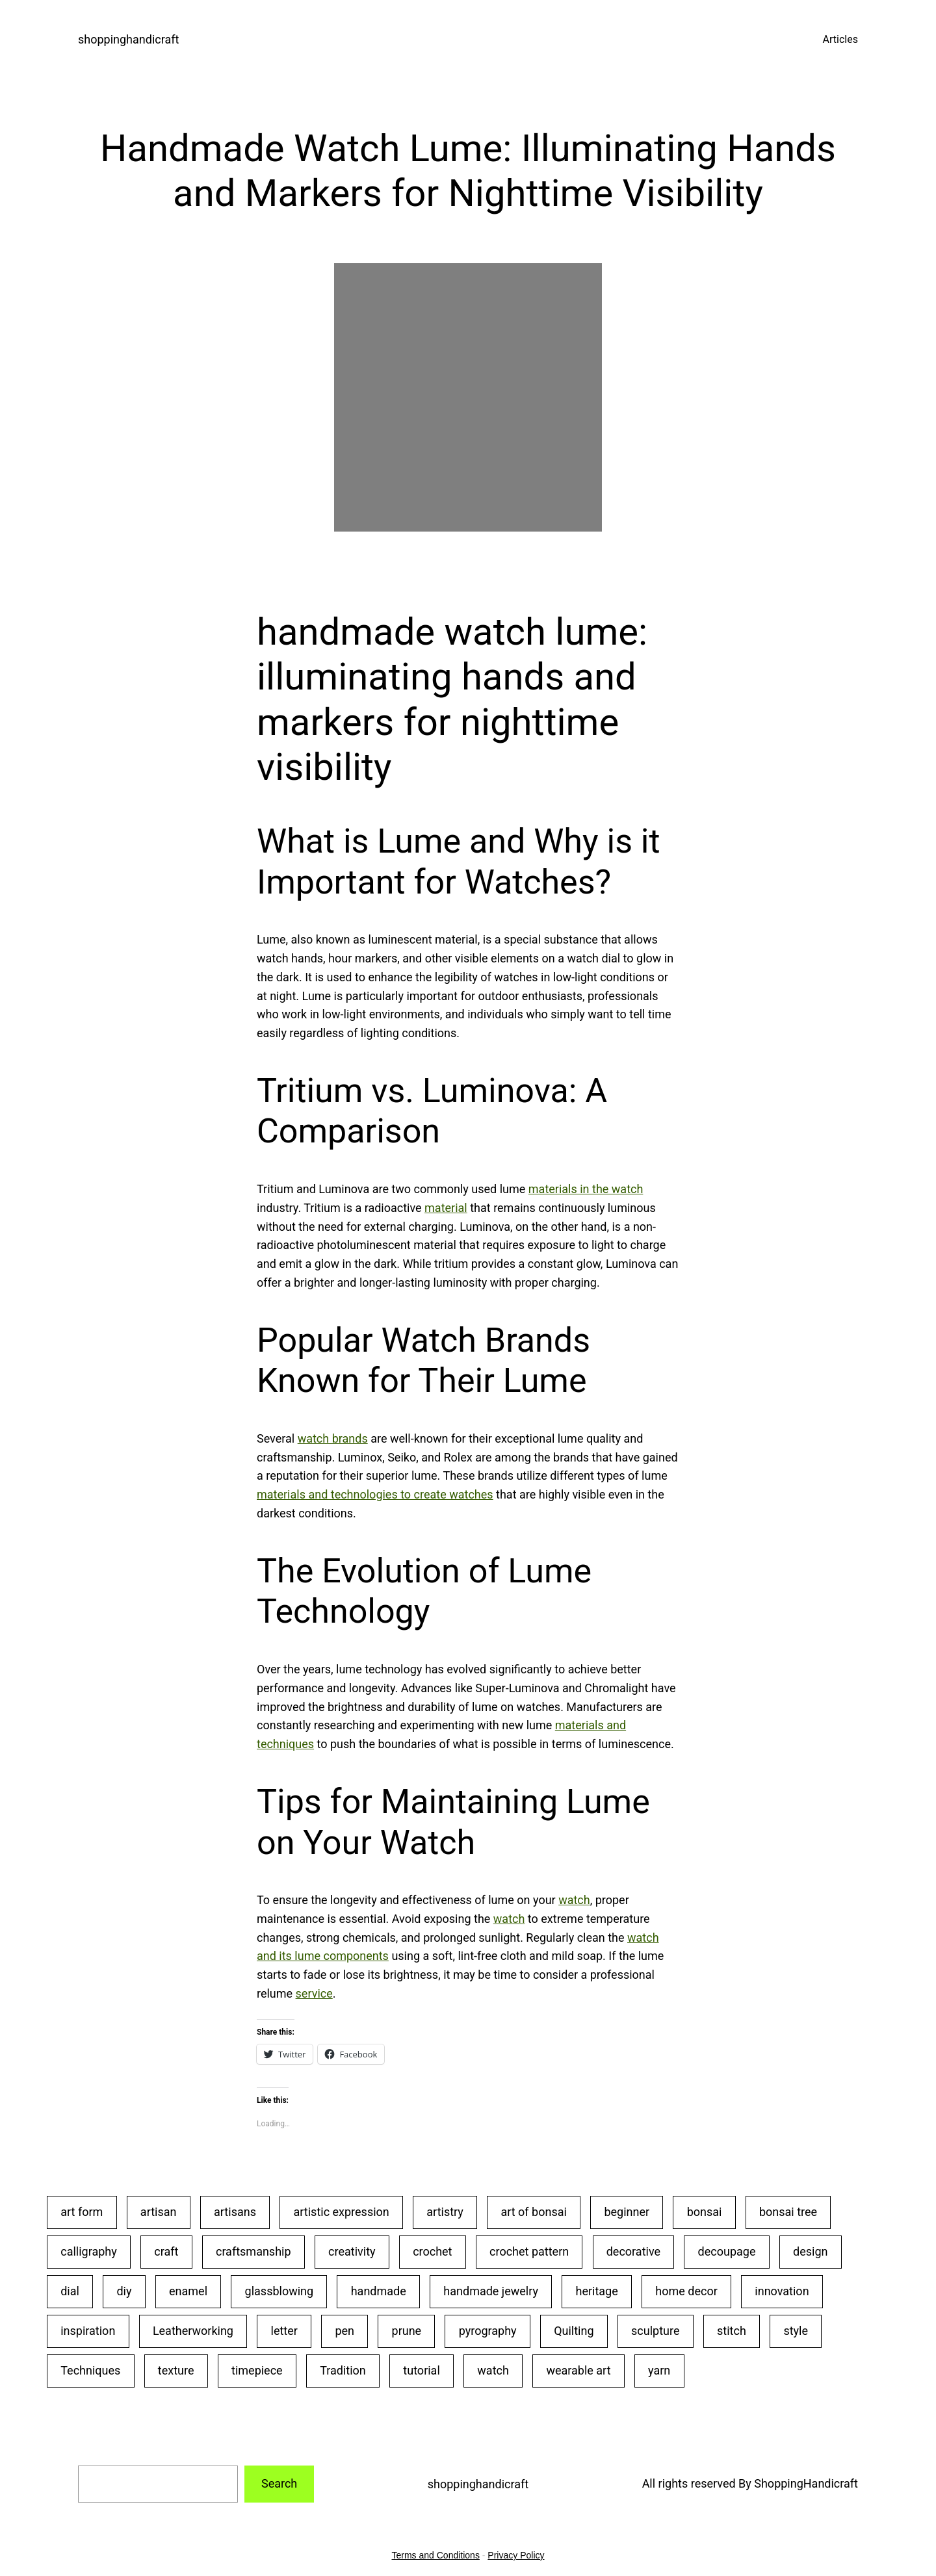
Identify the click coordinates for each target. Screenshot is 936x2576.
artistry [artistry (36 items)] (444, 2212)
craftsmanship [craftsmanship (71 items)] (253, 2251)
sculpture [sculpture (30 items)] (655, 2331)
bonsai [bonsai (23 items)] (704, 2212)
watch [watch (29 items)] (493, 2370)
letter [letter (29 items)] (284, 2331)
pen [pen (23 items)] (344, 2331)
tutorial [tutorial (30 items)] (421, 2370)
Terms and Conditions (436, 2555)
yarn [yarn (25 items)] (659, 2370)
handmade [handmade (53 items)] (378, 2291)
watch (574, 1900)
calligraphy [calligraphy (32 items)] (88, 2251)
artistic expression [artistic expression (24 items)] (341, 2212)
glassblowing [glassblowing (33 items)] (279, 2291)
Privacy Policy (516, 2555)
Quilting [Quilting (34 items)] (573, 2331)
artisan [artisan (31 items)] (158, 2212)
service (314, 1993)
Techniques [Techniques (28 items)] (90, 2370)
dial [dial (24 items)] (69, 2291)
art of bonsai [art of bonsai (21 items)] (533, 2212)
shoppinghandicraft (128, 39)
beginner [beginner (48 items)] (626, 2212)
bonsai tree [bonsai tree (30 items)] (788, 2212)
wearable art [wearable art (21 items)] (578, 2370)
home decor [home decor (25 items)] (686, 2291)
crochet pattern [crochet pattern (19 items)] (529, 2251)
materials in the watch (586, 1189)
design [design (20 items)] (810, 2251)
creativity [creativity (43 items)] (351, 2251)
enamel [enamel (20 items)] (188, 2291)
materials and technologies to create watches (375, 1494)
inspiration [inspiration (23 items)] (87, 2331)
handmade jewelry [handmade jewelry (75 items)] (490, 2291)
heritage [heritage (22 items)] (596, 2291)
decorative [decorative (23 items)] (633, 2251)
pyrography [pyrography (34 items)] (488, 2331)
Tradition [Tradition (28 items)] (343, 2370)
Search (279, 2483)
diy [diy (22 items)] (123, 2291)
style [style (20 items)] (795, 2331)
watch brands (333, 1438)
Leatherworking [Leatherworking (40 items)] (193, 2331)
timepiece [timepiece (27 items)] (257, 2370)
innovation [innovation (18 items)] (782, 2291)
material (445, 1208)
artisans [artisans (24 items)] (235, 2212)
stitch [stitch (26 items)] (731, 2331)
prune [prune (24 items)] (407, 2331)
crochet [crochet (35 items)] (432, 2251)
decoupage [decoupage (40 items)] (727, 2251)
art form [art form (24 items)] (81, 2212)
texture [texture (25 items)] (176, 2370)
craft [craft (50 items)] (166, 2251)
